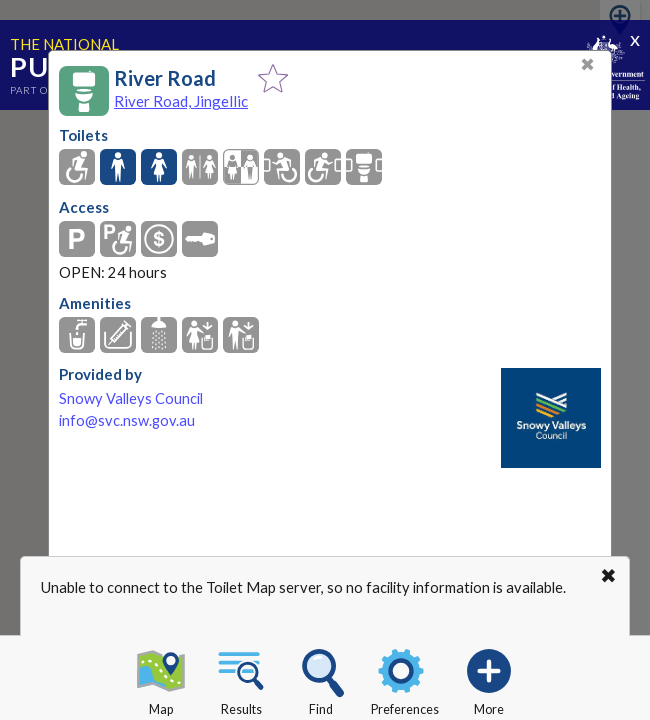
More (489, 679)
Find (321, 679)
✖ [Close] (587, 64)
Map (161, 679)
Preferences (405, 679)
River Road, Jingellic (181, 101)
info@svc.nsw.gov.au (127, 420)
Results (241, 679)
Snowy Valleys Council (131, 398)
